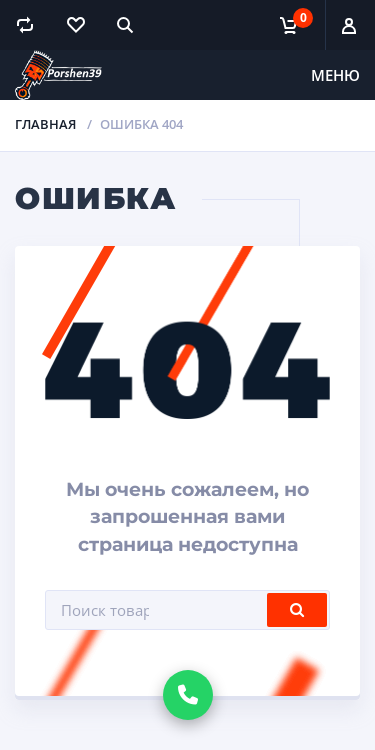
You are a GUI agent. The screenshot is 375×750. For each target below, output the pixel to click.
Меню (335, 75)
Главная (45, 124)
